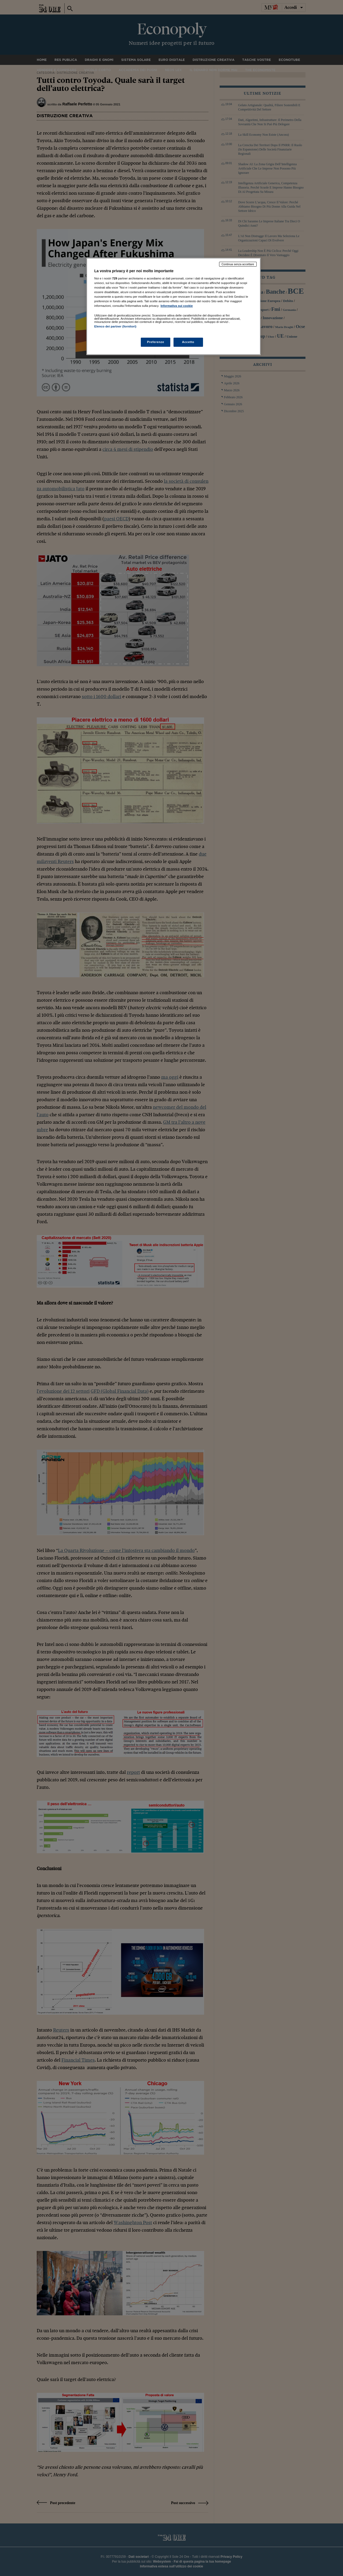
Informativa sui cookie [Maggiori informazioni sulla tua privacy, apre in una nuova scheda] (177, 305)
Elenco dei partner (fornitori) (115, 326)
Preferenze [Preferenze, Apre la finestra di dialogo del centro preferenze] (155, 342)
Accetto (188, 342)
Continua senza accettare (238, 264)
